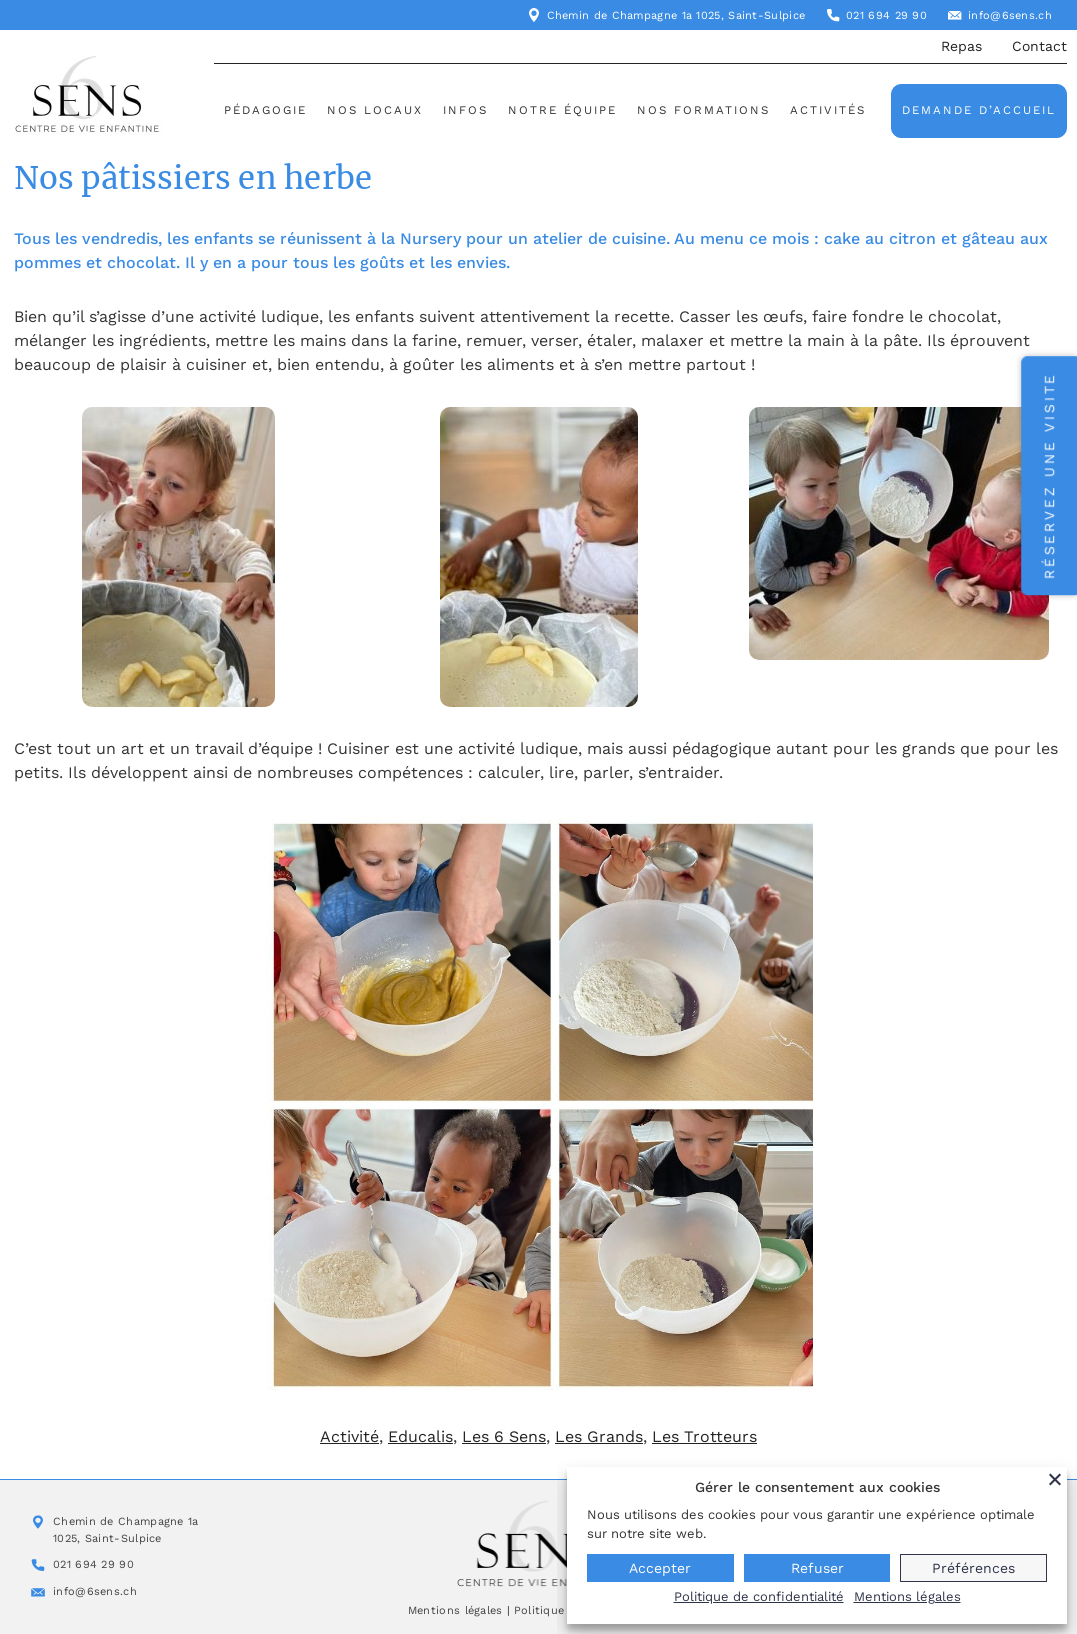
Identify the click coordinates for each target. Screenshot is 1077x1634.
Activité (349, 1436)
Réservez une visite (1049, 475)
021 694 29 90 (886, 15)
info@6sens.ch (1010, 15)
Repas (961, 46)
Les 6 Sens (504, 1436)
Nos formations (703, 110)
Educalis (420, 1436)
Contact (1039, 46)
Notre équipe (562, 110)
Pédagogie (265, 110)
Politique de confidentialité (759, 1596)
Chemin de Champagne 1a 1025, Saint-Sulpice (676, 15)
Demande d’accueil (979, 110)
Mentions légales (455, 1610)
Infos (465, 110)
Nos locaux (375, 110)
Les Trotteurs (704, 1436)
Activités (828, 110)
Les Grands (599, 1436)
